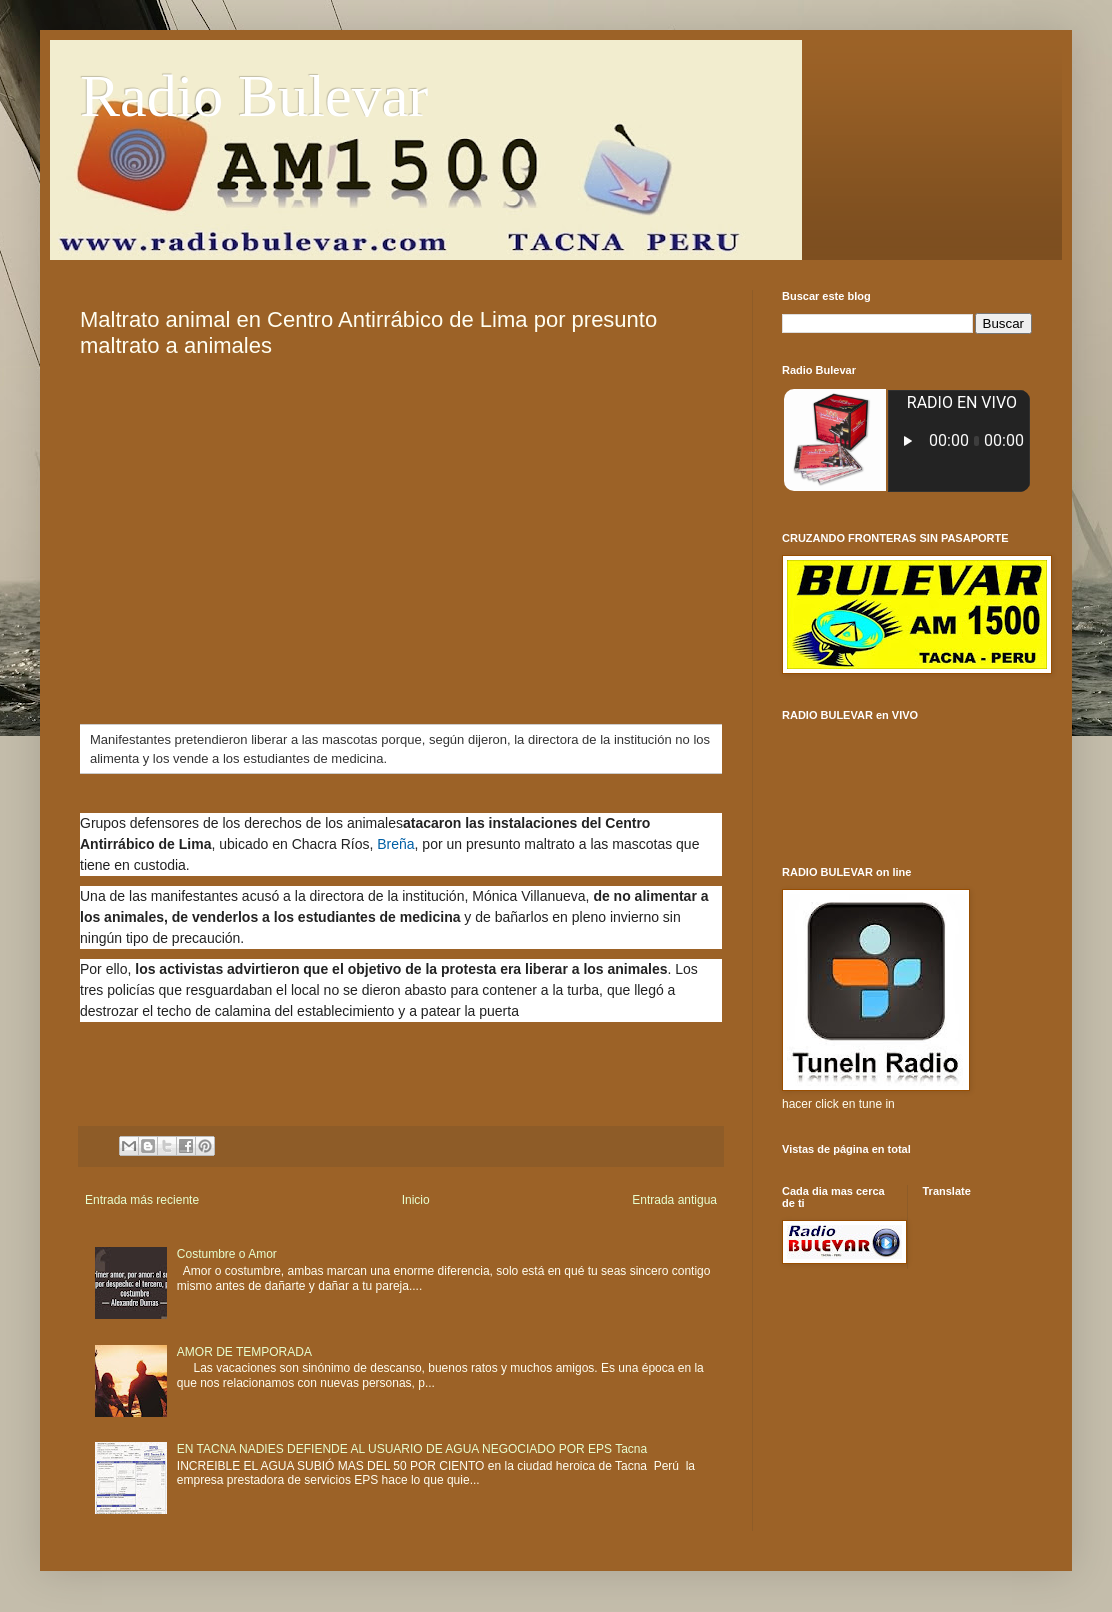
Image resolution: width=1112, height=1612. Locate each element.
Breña (395, 844)
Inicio (416, 1200)
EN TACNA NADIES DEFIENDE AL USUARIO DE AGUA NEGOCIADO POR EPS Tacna (412, 1449)
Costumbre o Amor (227, 1254)
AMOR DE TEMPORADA (244, 1352)
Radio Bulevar (254, 96)
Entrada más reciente (142, 1200)
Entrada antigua (674, 1200)
